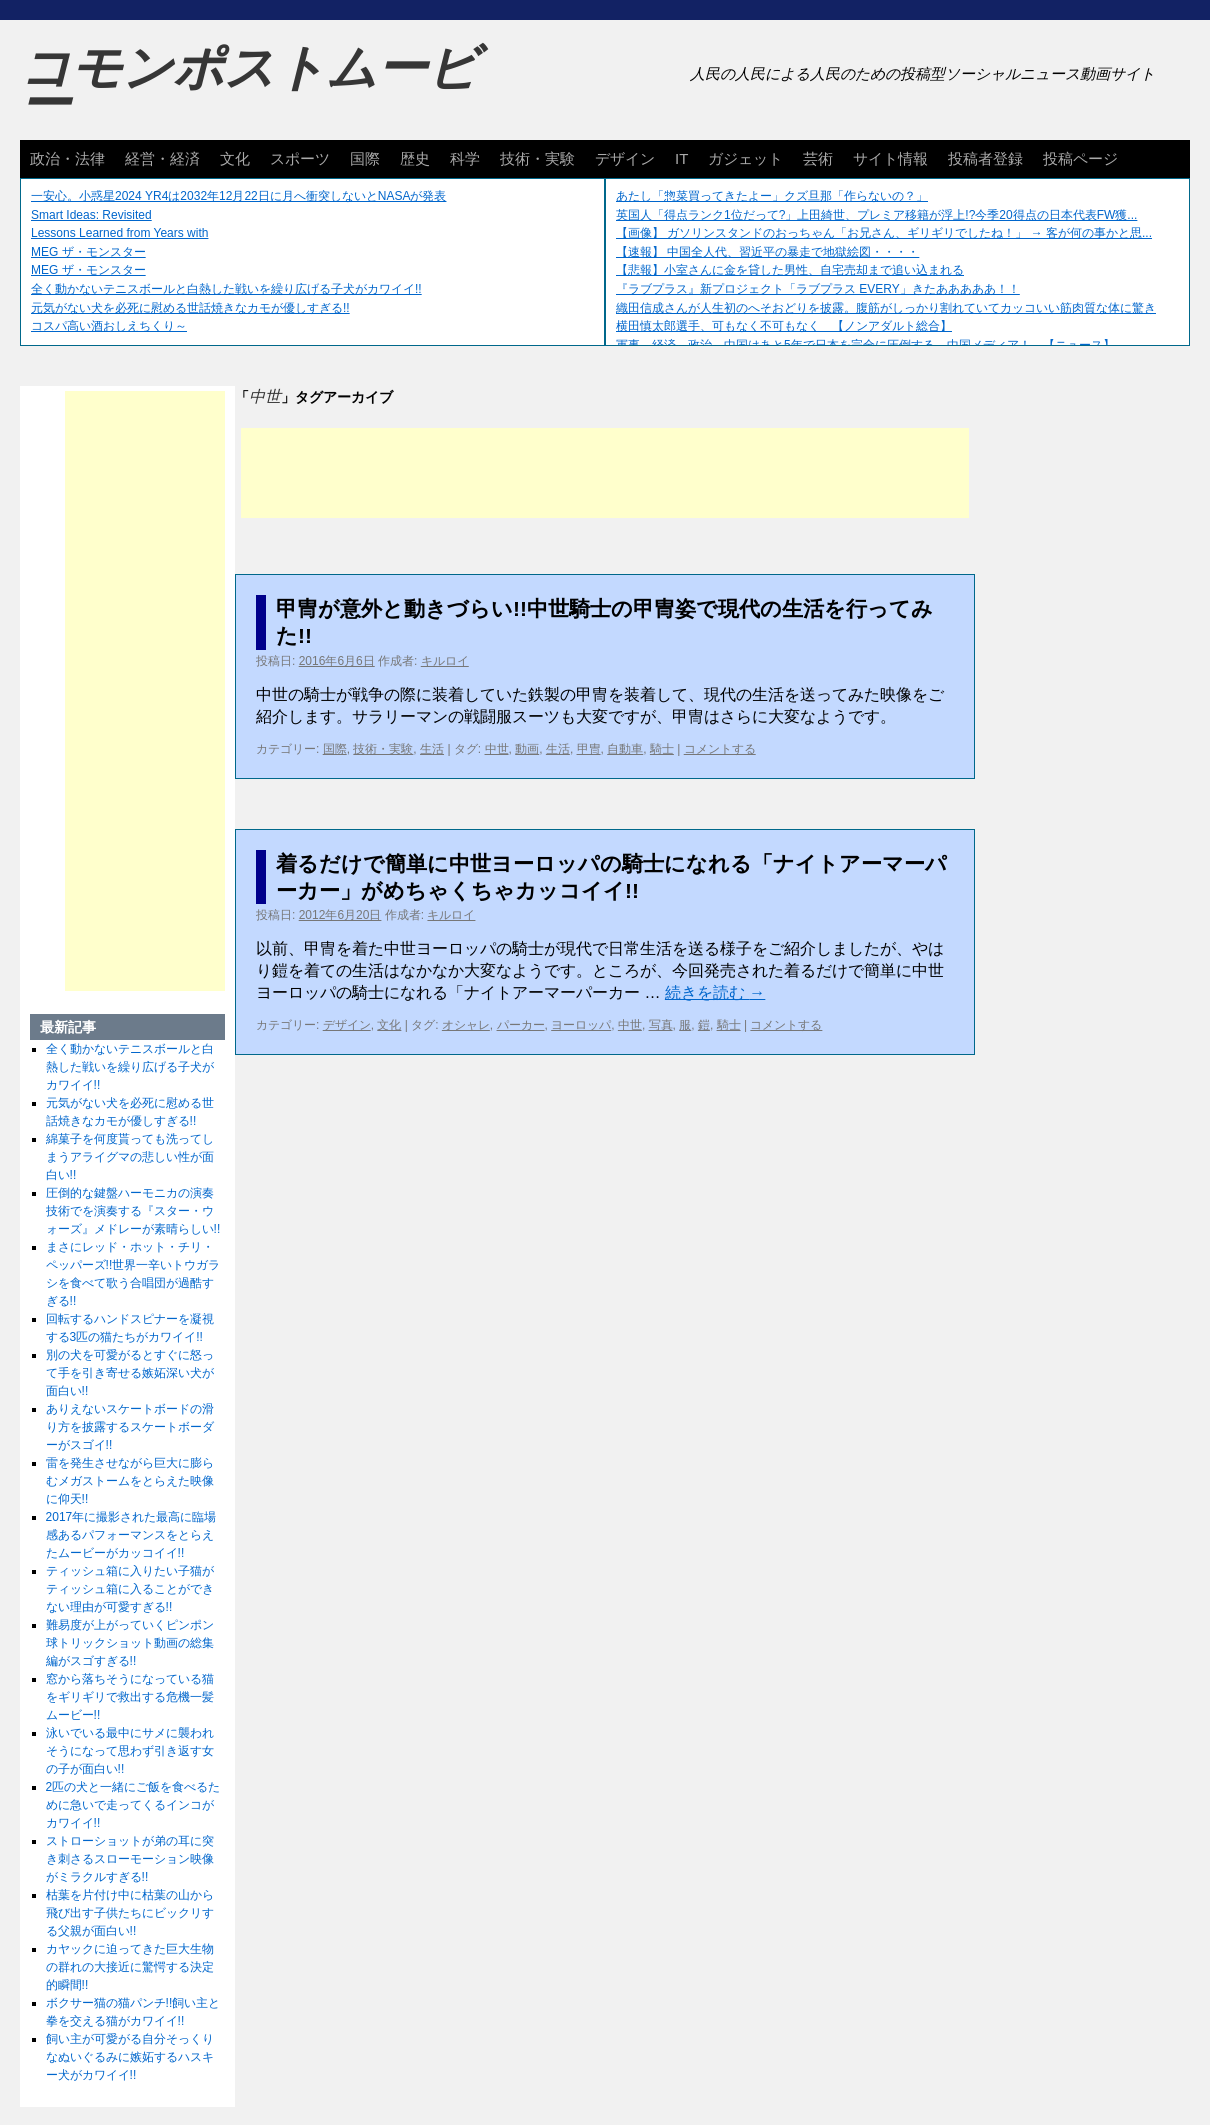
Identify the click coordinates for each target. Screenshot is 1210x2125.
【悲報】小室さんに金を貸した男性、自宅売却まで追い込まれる (790, 270)
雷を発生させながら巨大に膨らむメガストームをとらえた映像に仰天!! (130, 1481)
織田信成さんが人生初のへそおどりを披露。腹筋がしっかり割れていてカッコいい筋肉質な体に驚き (886, 308)
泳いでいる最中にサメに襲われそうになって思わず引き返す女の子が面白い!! (130, 1751)
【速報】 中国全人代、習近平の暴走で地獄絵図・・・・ (767, 252)
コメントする (720, 749)
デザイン (625, 158)
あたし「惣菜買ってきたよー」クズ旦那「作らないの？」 (772, 196)
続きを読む (715, 992)
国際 (365, 158)
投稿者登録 (985, 158)
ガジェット (745, 158)
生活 (432, 749)
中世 (497, 749)
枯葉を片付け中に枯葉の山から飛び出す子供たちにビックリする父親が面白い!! (130, 1913)
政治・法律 (67, 158)
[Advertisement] (605, 473)
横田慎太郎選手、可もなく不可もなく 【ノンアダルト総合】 (784, 326)
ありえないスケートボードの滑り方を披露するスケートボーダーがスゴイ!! (130, 1427)
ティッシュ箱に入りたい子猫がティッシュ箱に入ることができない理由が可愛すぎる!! (130, 1589)
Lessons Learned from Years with (119, 233)
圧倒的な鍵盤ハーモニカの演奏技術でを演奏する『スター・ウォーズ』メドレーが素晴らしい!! (133, 1211)
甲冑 (589, 749)
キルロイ (445, 661)
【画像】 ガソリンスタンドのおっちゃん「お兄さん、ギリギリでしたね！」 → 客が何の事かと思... (884, 233)
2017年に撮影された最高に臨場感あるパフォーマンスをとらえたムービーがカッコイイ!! (131, 1535)
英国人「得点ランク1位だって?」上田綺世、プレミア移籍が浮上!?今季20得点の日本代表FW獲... (876, 215)
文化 (235, 158)
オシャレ (466, 1025)
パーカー (521, 1025)
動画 (527, 749)
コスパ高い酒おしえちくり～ (109, 326)
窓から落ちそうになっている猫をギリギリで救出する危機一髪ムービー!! (130, 1697)
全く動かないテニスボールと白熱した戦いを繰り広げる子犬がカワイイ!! (226, 289)
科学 (465, 158)
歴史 (415, 158)
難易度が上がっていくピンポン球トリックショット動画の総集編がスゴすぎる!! (130, 1643)
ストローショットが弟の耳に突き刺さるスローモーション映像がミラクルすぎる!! (130, 1859)
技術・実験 (537, 158)
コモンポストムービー (249, 86)
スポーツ (300, 158)
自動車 (625, 749)
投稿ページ (1080, 158)
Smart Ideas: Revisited (91, 215)
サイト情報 (890, 158)
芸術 (818, 158)
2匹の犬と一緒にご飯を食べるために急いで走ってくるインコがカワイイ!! (133, 1805)
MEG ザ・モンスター (88, 252)
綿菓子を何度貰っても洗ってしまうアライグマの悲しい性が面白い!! (130, 1157)
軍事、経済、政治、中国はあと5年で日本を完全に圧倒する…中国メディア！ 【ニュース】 (865, 345)
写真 (661, 1025)
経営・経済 (162, 158)
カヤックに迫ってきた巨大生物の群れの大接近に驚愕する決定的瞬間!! (130, 1967)
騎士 (662, 749)
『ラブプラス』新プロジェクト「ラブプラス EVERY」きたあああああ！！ (818, 289)
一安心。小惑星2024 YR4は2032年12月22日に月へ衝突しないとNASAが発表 (238, 196)
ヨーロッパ (581, 1025)
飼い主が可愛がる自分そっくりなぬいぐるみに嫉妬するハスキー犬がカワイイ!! (130, 2057)
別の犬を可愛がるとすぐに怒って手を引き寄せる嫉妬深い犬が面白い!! (130, 1373)
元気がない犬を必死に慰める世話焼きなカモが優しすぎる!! (190, 308)
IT (681, 158)
